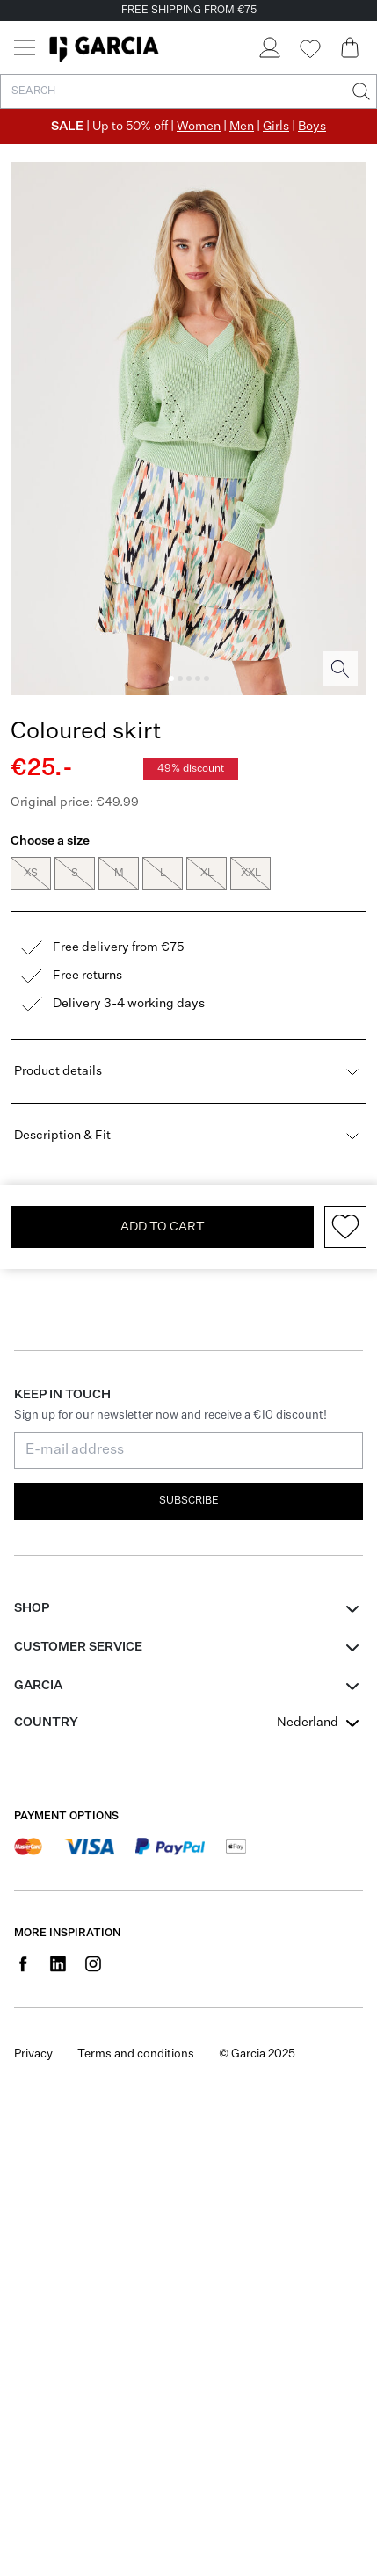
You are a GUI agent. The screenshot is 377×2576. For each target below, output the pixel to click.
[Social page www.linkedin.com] (58, 1990)
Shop (31, 1635)
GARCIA (38, 1712)
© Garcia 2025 (257, 2080)
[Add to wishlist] (345, 1253)
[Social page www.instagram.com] (93, 1990)
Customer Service (78, 1673)
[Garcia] (104, 47)
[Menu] (24, 47)
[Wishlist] (309, 49)
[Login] (269, 47)
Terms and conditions (135, 2080)
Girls (276, 126)
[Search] (359, 91)
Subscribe (189, 1527)
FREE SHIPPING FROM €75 (189, 10)
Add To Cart (162, 1253)
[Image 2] (180, 678)
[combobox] (320, 1749)
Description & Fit (188, 1161)
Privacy (33, 2080)
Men (241, 126)
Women (199, 126)
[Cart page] (350, 47)
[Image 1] (171, 678)
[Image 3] (189, 678)
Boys (312, 126)
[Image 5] (206, 678)
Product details (188, 1097)
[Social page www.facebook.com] (23, 1990)
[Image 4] (197, 678)
